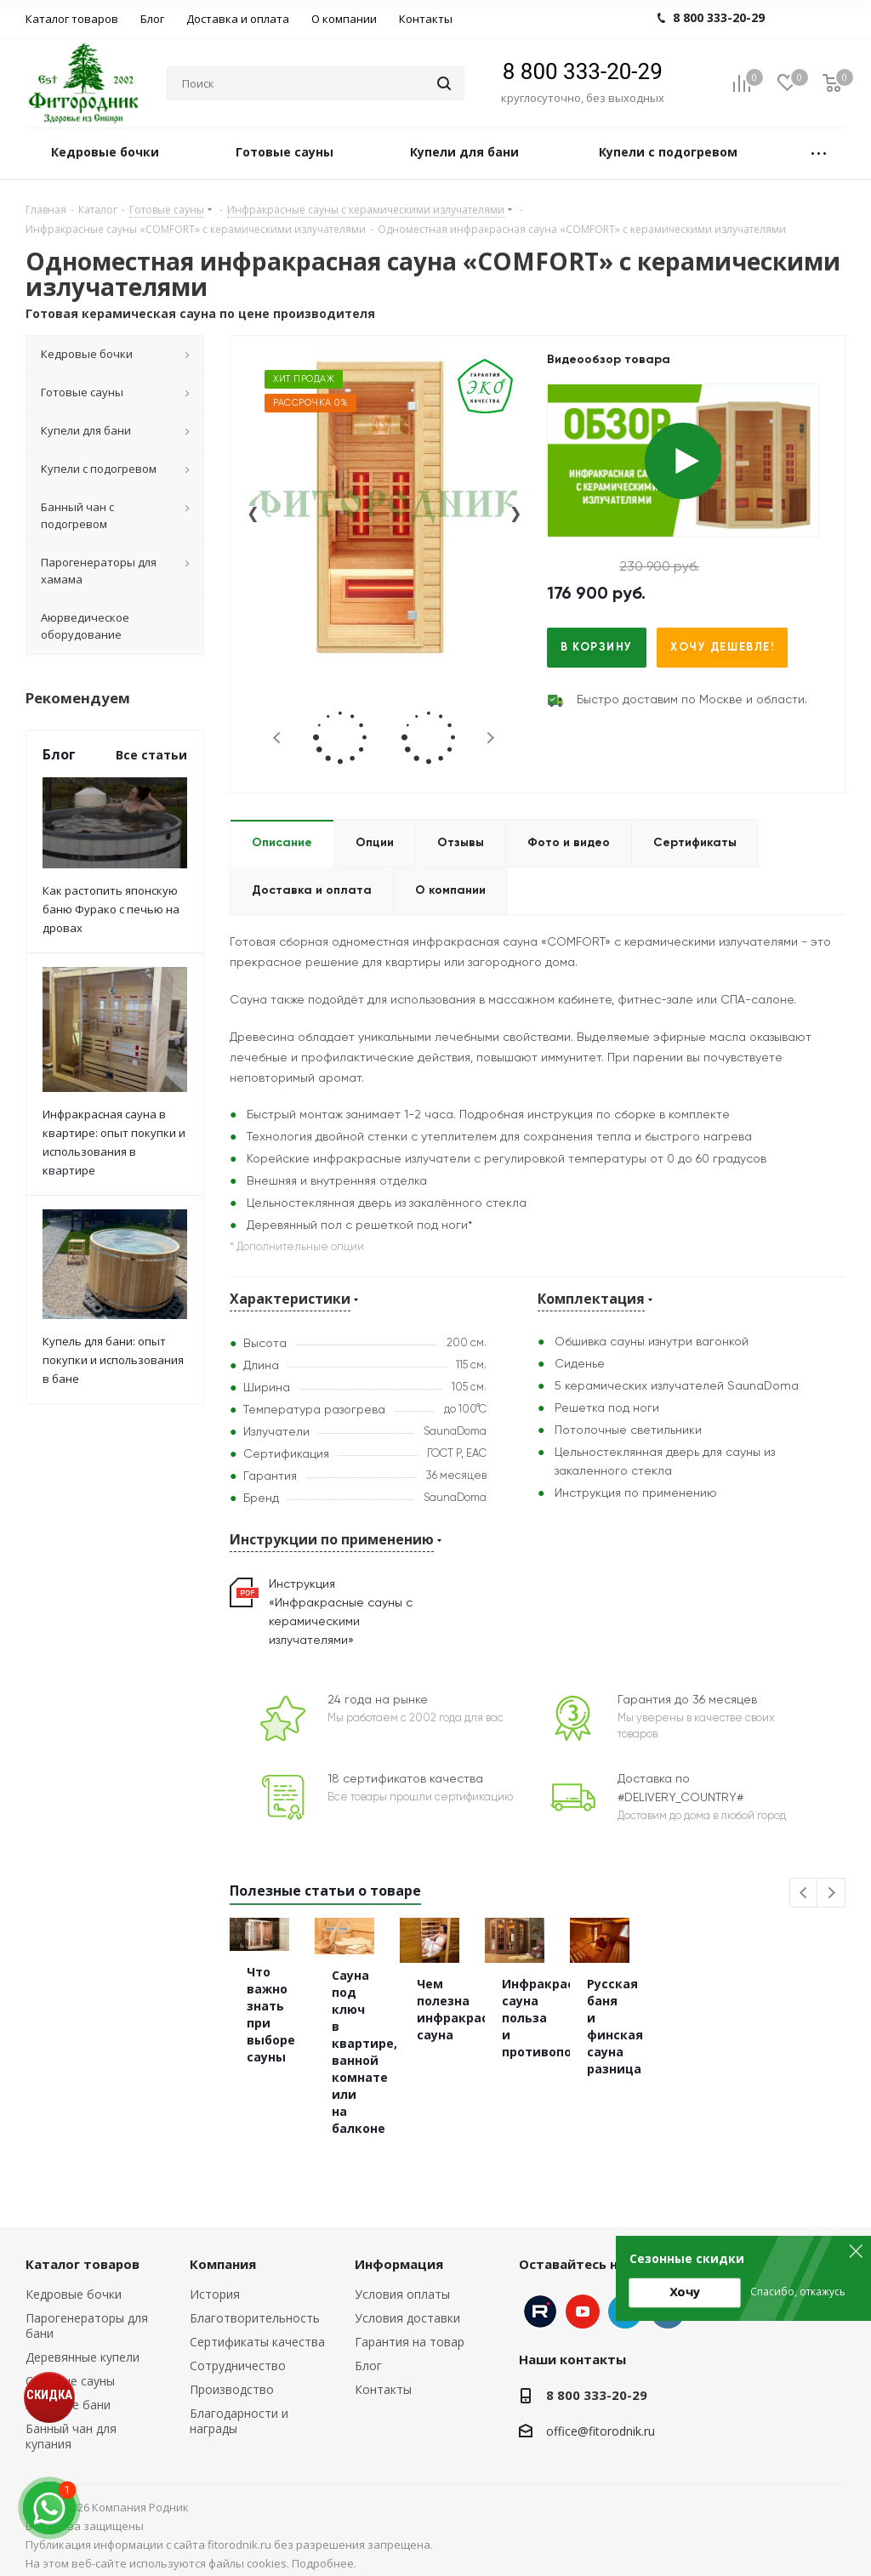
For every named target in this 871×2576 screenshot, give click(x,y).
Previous (277, 737)
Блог (368, 2351)
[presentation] (252, 521)
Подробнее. (324, 2548)
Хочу (685, 2291)
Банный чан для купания (71, 2421)
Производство (232, 2375)
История (215, 2280)
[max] (50, 2507)
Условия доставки (407, 2303)
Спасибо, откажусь (797, 2291)
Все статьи (151, 755)
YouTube (583, 2297)
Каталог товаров (82, 2249)
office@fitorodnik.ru (600, 2416)
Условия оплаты (402, 2280)
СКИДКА (49, 2395)
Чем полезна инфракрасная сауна (742, 2088)
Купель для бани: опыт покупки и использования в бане (113, 1359)
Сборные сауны (70, 2366)
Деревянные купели (82, 2342)
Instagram (540, 2297)
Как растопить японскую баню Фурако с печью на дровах (111, 909)
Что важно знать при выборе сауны (315, 2052)
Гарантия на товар (409, 2327)
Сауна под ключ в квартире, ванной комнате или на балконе (518, 2079)
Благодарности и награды (239, 2406)
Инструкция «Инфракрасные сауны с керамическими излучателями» (341, 1612)
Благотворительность (255, 2303)
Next (490, 737)
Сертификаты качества (257, 2327)
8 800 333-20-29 (583, 71)
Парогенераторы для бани (87, 2311)
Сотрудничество (238, 2351)
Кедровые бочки (74, 2280)
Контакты (383, 2375)
